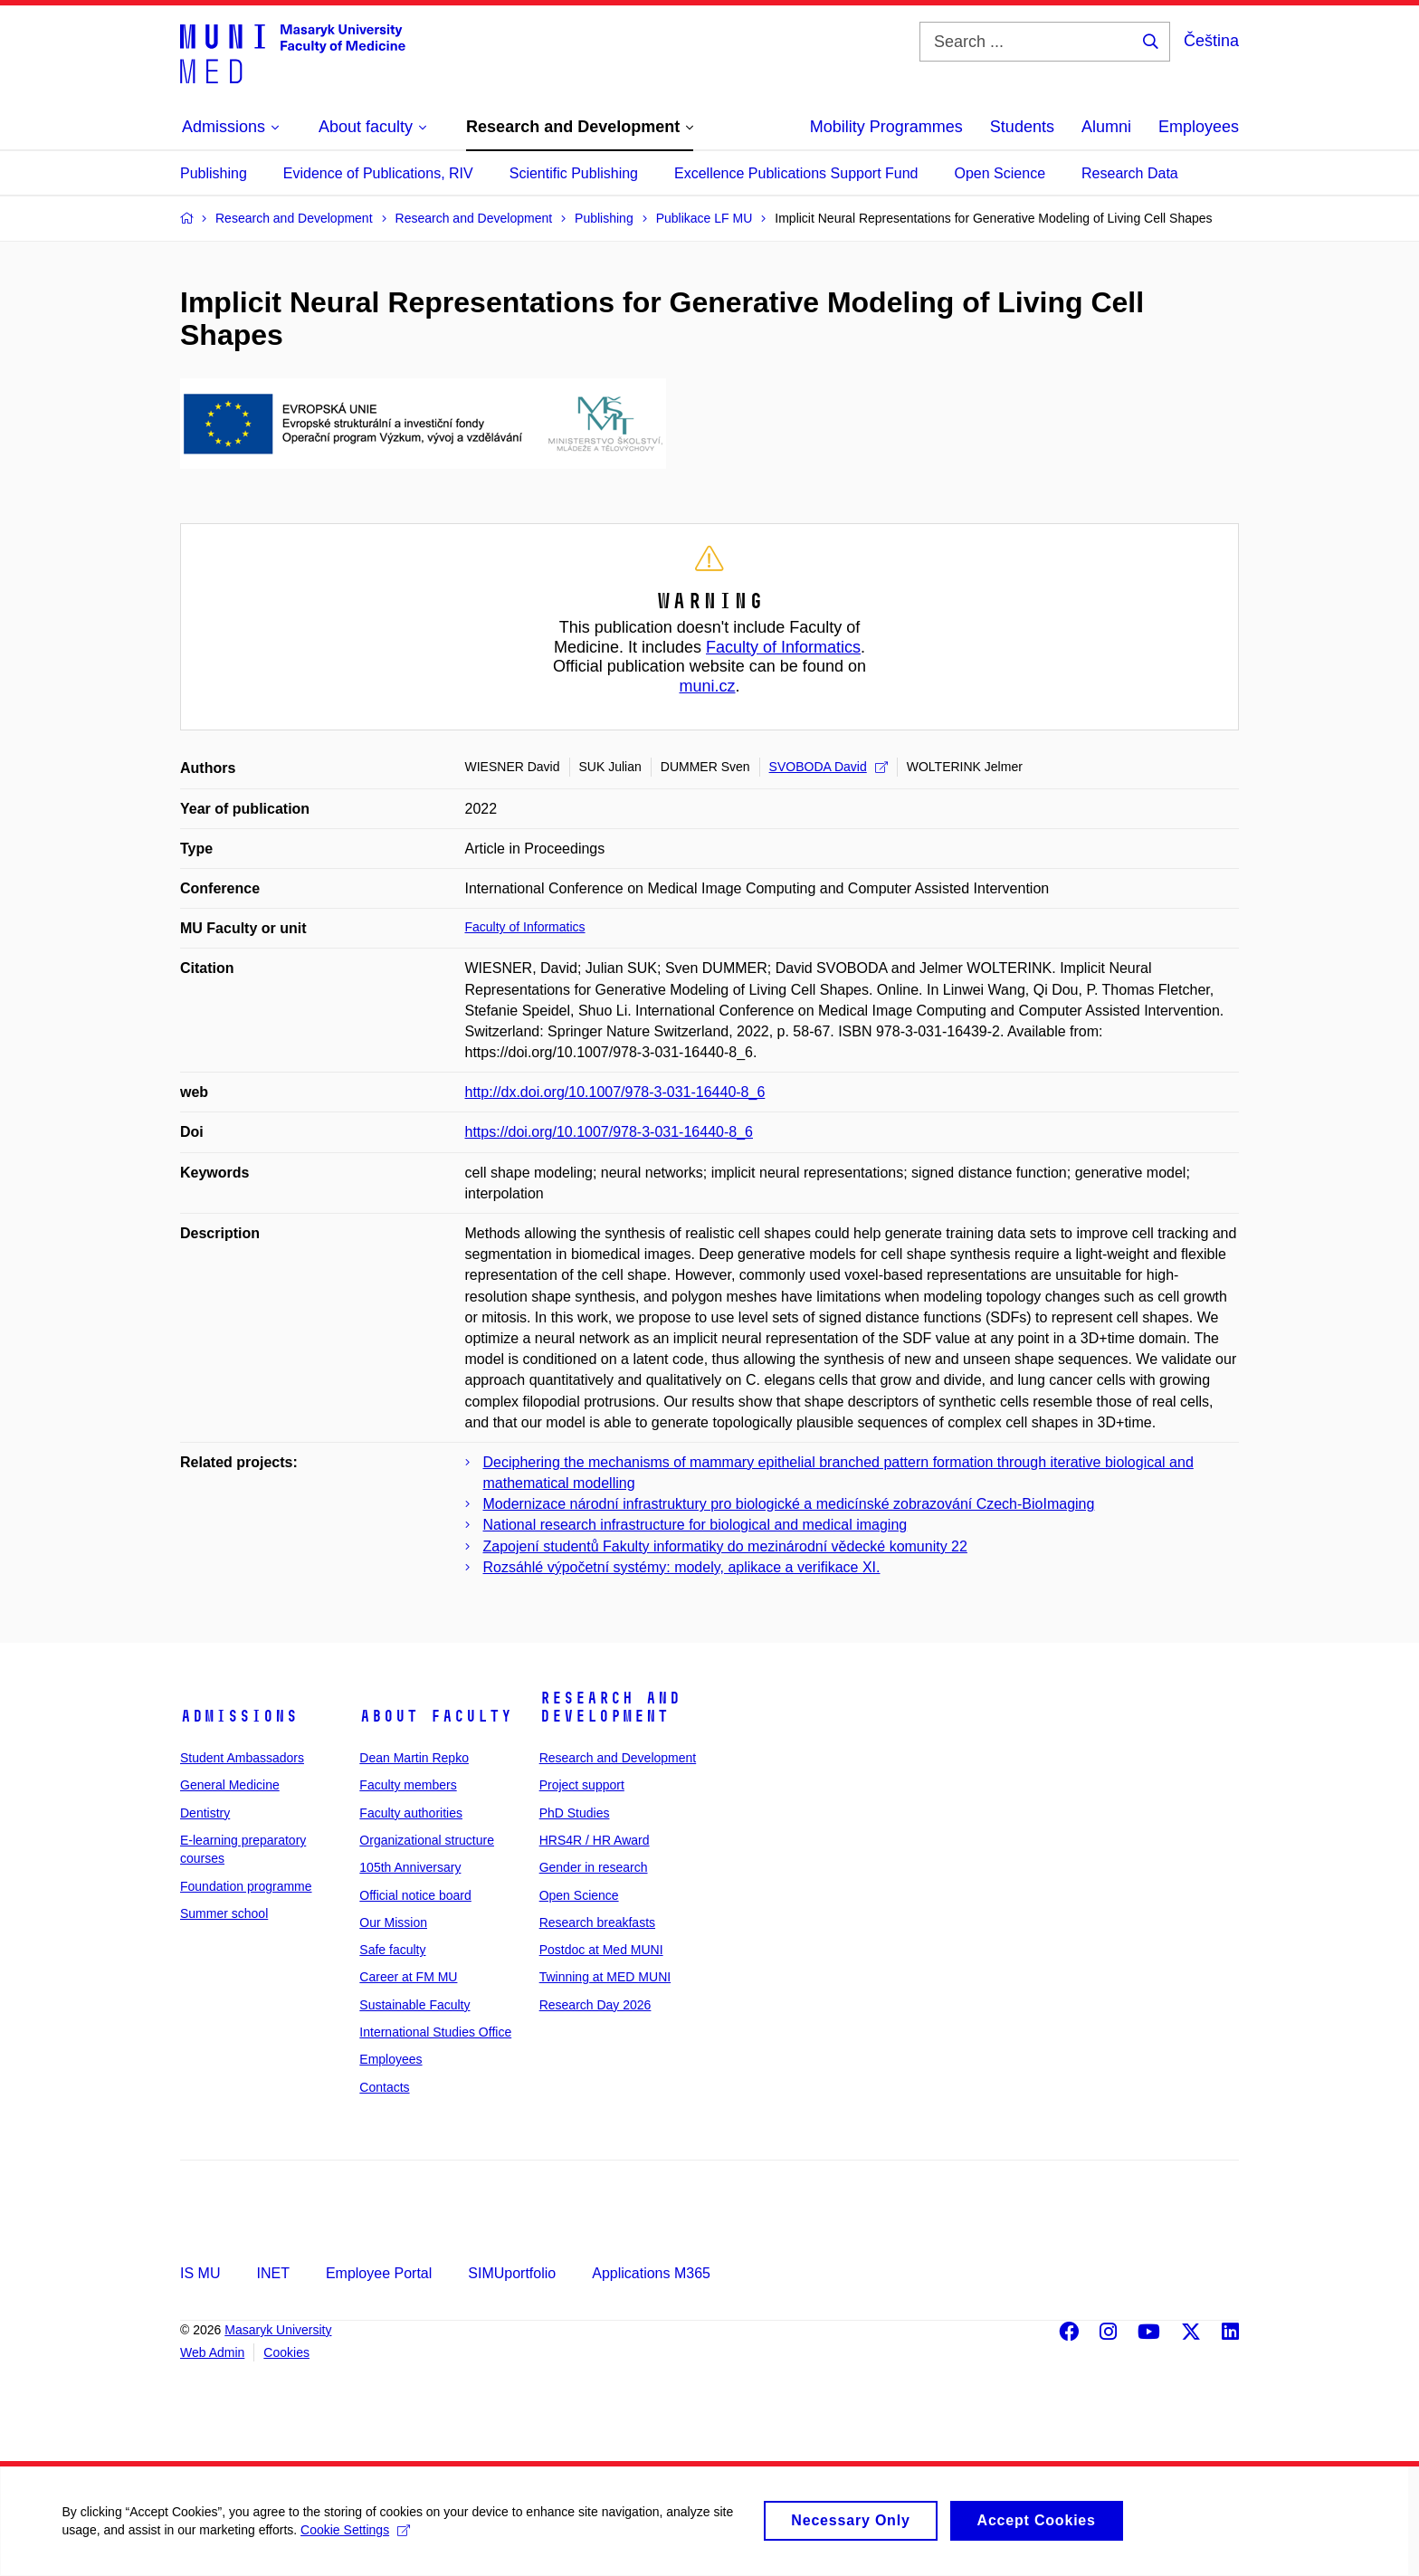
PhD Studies (574, 1813)
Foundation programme (246, 1886)
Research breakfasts (597, 1922)
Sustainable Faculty (414, 2005)
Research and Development (610, 1707)
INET (272, 2273)
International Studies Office (435, 2032)
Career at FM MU (408, 1977)
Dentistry (205, 1813)
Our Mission (393, 1922)
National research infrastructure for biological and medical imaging (695, 1524)
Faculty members (407, 1785)
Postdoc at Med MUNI (601, 1949)
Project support (581, 1785)
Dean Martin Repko (414, 1758)
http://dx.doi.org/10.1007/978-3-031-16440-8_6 (615, 1092)
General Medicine (230, 1785)
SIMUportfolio (512, 2273)
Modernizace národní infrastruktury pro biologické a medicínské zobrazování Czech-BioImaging (789, 1504)
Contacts (384, 2087)
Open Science (1000, 173)
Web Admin (212, 2352)
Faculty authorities (410, 1813)
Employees (1198, 127)
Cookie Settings (357, 2540)
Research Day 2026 (595, 2005)
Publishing (213, 173)
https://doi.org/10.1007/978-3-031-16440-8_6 (609, 1132)
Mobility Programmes (886, 127)
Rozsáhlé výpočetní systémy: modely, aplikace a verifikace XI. (682, 1567)
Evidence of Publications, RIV (378, 173)
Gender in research (593, 1867)
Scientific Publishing (574, 173)
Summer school (224, 1913)
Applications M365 (651, 2273)
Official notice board (415, 1895)
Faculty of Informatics (783, 647)
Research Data (1129, 173)
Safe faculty (392, 1949)
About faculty (435, 1716)
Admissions (239, 1716)
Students (1022, 127)
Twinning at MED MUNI (605, 1977)
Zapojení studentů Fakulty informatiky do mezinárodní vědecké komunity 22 (725, 1546)
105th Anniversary (410, 1867)
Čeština (1211, 41)
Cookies (286, 2352)
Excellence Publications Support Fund (796, 173)
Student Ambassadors (242, 1758)
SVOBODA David (828, 766)
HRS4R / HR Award (594, 1840)
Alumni (1106, 127)
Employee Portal (379, 2273)
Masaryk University (277, 2330)
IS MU (200, 2273)
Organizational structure (426, 1840)
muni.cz (707, 686)
